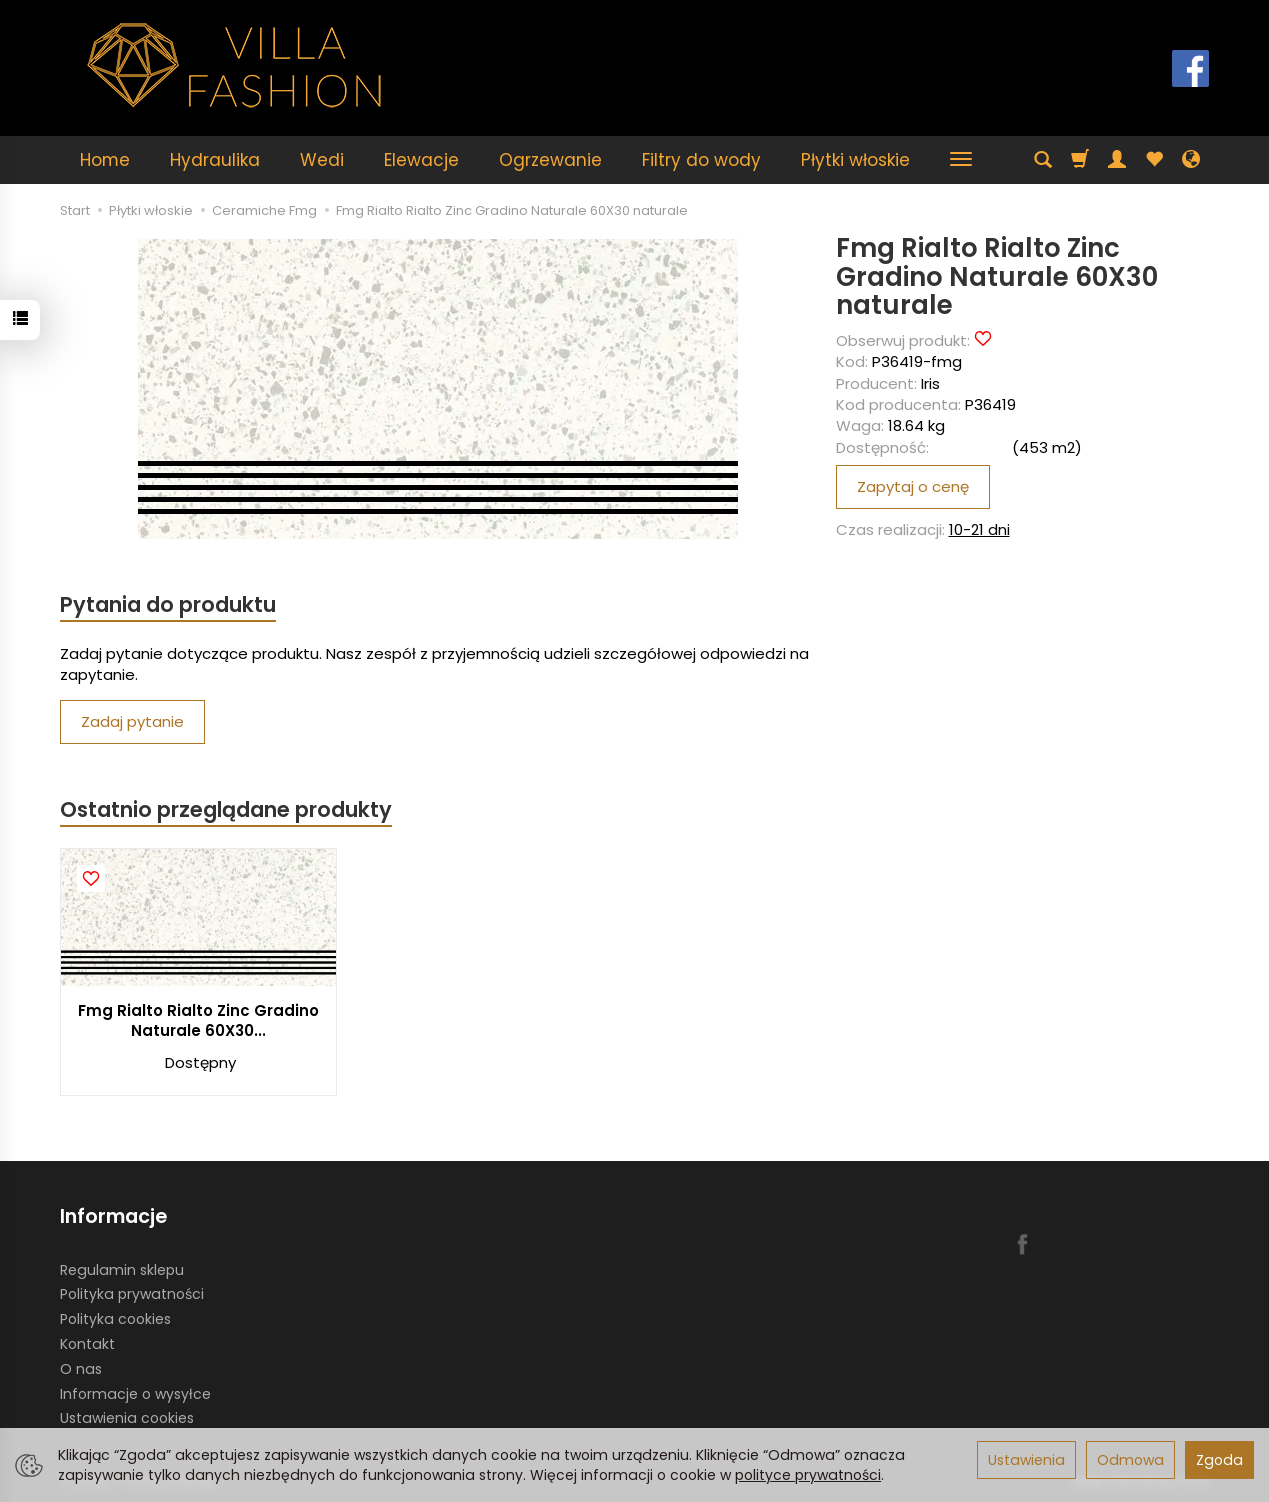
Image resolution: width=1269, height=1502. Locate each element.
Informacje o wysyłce (135, 1394)
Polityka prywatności (132, 1294)
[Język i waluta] (1191, 160)
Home (105, 160)
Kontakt (87, 1344)
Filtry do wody (701, 160)
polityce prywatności (808, 1475)
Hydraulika (215, 160)
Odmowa (1130, 1460)
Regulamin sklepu (122, 1270)
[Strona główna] (235, 65)
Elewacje (421, 160)
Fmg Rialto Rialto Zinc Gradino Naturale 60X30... (198, 1020)
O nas (81, 1369)
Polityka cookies (115, 1319)
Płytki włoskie (855, 160)
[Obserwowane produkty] (1154, 160)
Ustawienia (1026, 1460)
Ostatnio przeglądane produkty (226, 809)
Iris (930, 383)
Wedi (322, 160)
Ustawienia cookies (127, 1418)
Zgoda (1219, 1460)
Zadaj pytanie (132, 721)
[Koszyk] (1080, 160)
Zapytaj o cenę (913, 486)
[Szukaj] (1043, 160)
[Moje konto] (1117, 160)
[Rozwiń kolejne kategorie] (961, 160)
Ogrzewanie (550, 160)
